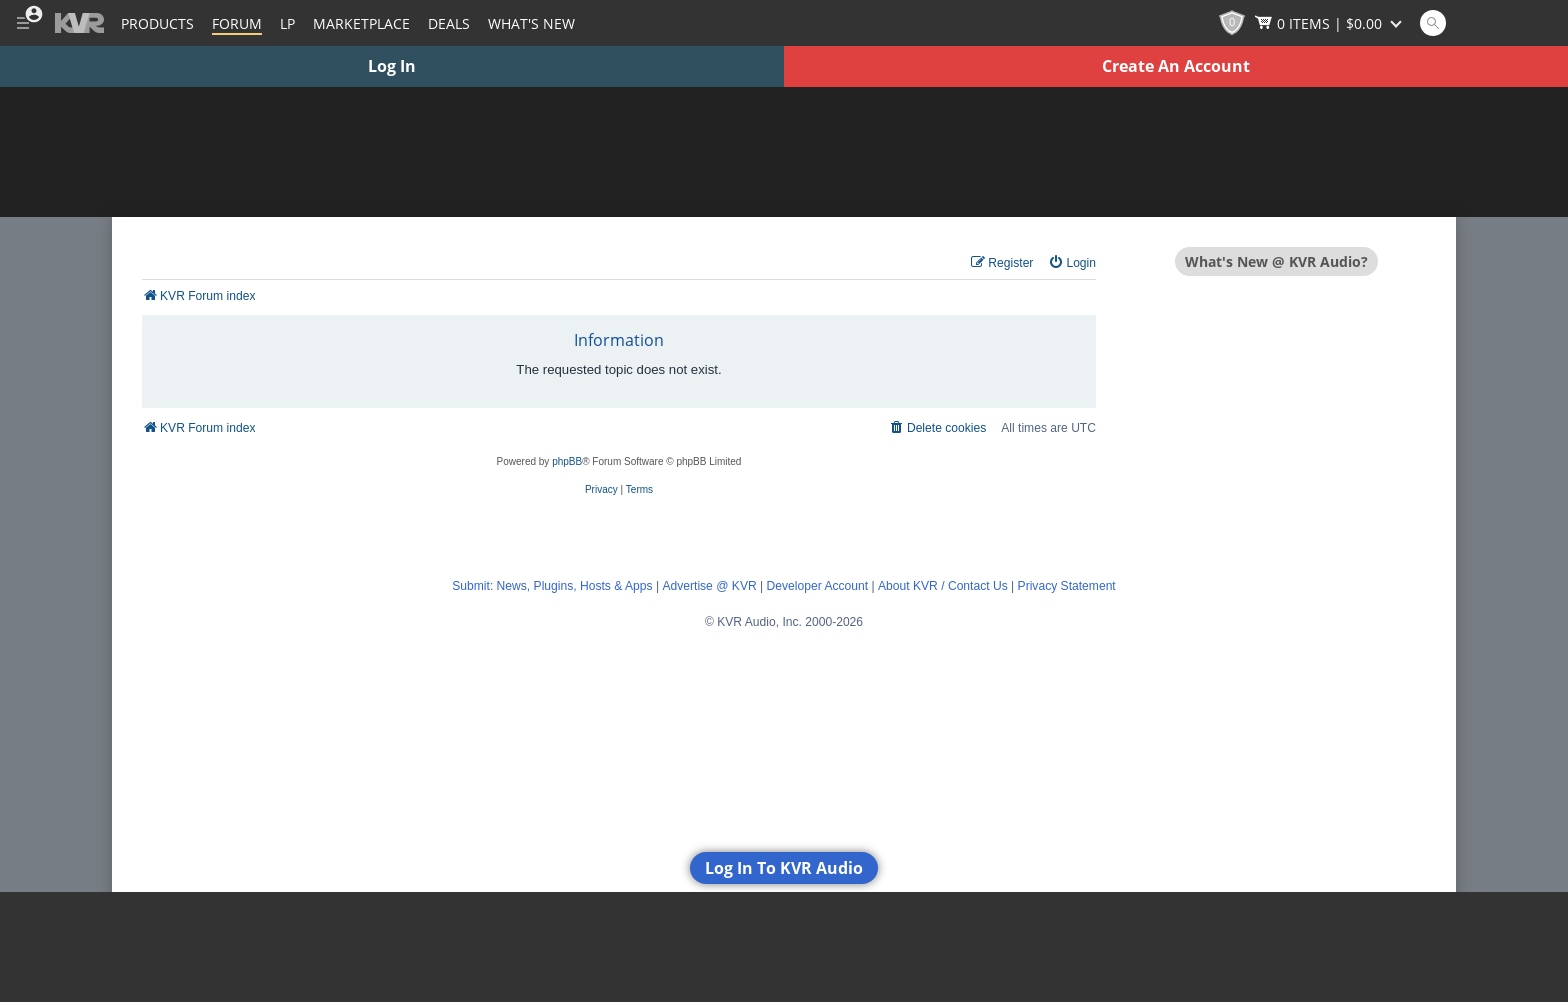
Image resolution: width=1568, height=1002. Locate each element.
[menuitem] (1072, 263)
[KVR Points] (1232, 23)
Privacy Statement (1067, 586)
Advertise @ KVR (709, 586)
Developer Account (818, 586)
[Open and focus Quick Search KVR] (1433, 23)
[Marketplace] (361, 23)
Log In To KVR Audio (784, 868)
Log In (392, 66)
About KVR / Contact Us (943, 586)
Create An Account (1176, 66)
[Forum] (237, 23)
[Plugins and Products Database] (157, 23)
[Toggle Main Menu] (22, 23)
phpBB (567, 461)
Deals (449, 23)
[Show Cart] (1330, 23)
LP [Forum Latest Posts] (287, 23)
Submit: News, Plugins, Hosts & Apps (552, 586)
